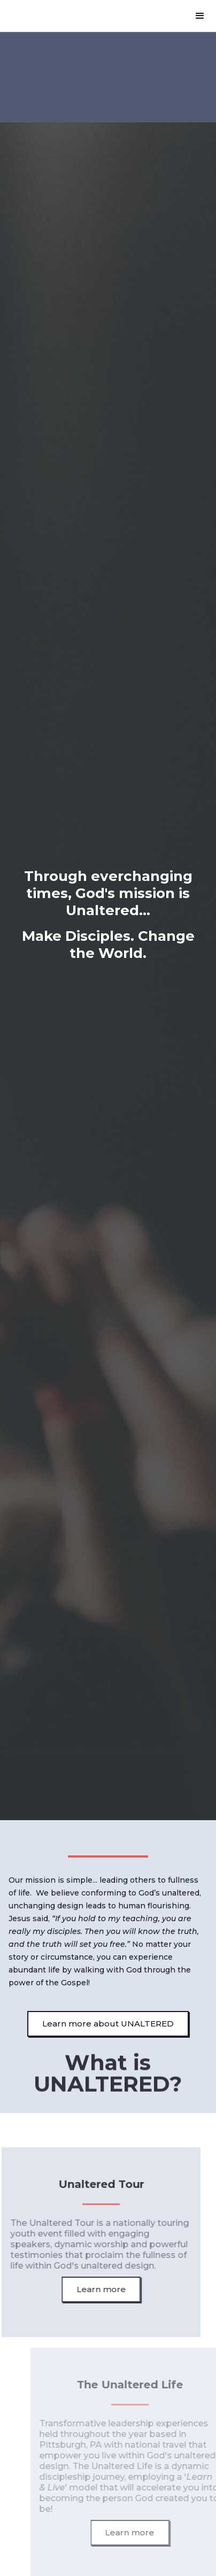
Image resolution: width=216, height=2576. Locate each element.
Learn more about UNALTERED (108, 2023)
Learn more (97, 2289)
